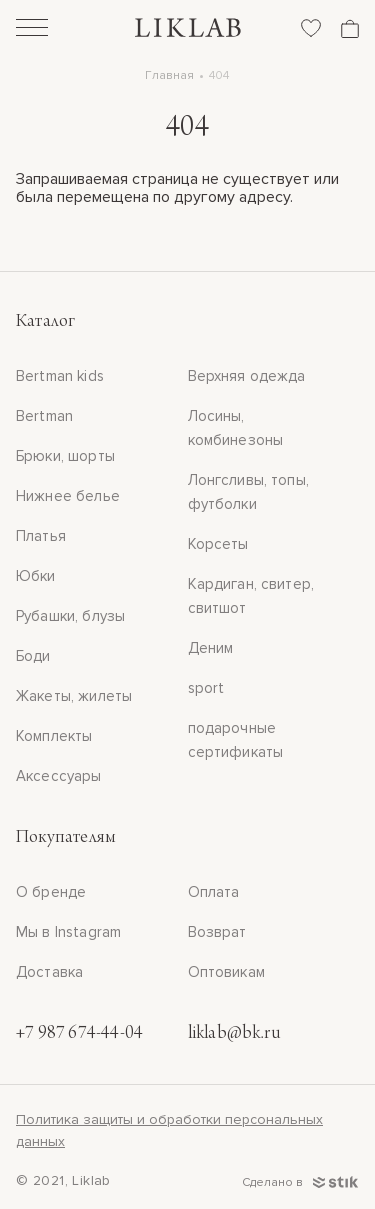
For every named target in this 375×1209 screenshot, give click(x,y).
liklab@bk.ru (234, 1034)
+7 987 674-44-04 (79, 1034)
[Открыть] (32, 30)
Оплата (214, 892)
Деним (211, 648)
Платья (41, 536)
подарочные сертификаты (236, 740)
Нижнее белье (68, 496)
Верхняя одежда (247, 376)
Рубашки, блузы (70, 616)
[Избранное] (311, 28)
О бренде (51, 892)
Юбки (36, 576)
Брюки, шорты (65, 456)
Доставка (49, 972)
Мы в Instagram (68, 932)
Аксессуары (59, 776)
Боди (33, 656)
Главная (169, 75)
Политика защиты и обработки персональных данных (169, 1130)
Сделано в (300, 1182)
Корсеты (218, 544)
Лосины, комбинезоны (236, 428)
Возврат (217, 932)
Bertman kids (60, 376)
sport (206, 688)
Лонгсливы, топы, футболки (248, 492)
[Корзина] (350, 28)
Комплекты (54, 736)
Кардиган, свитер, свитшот (251, 596)
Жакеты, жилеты (74, 696)
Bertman (44, 416)
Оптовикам (226, 972)
